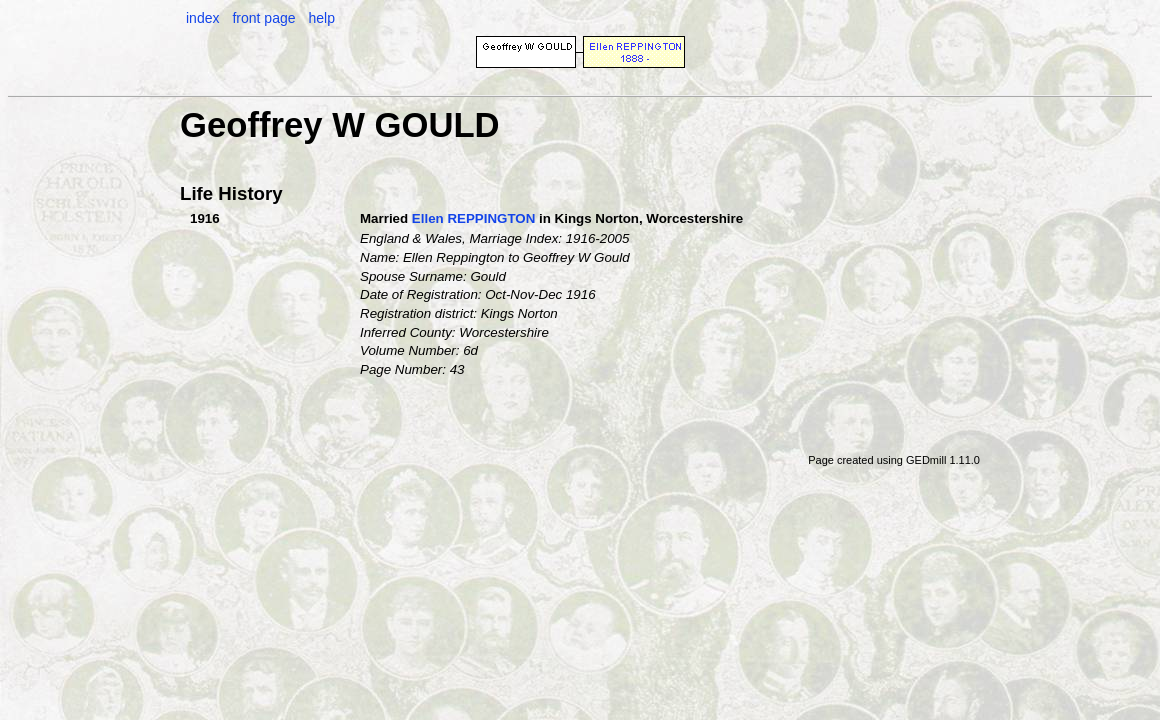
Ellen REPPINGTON (473, 218)
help (321, 18)
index (202, 18)
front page (263, 18)
